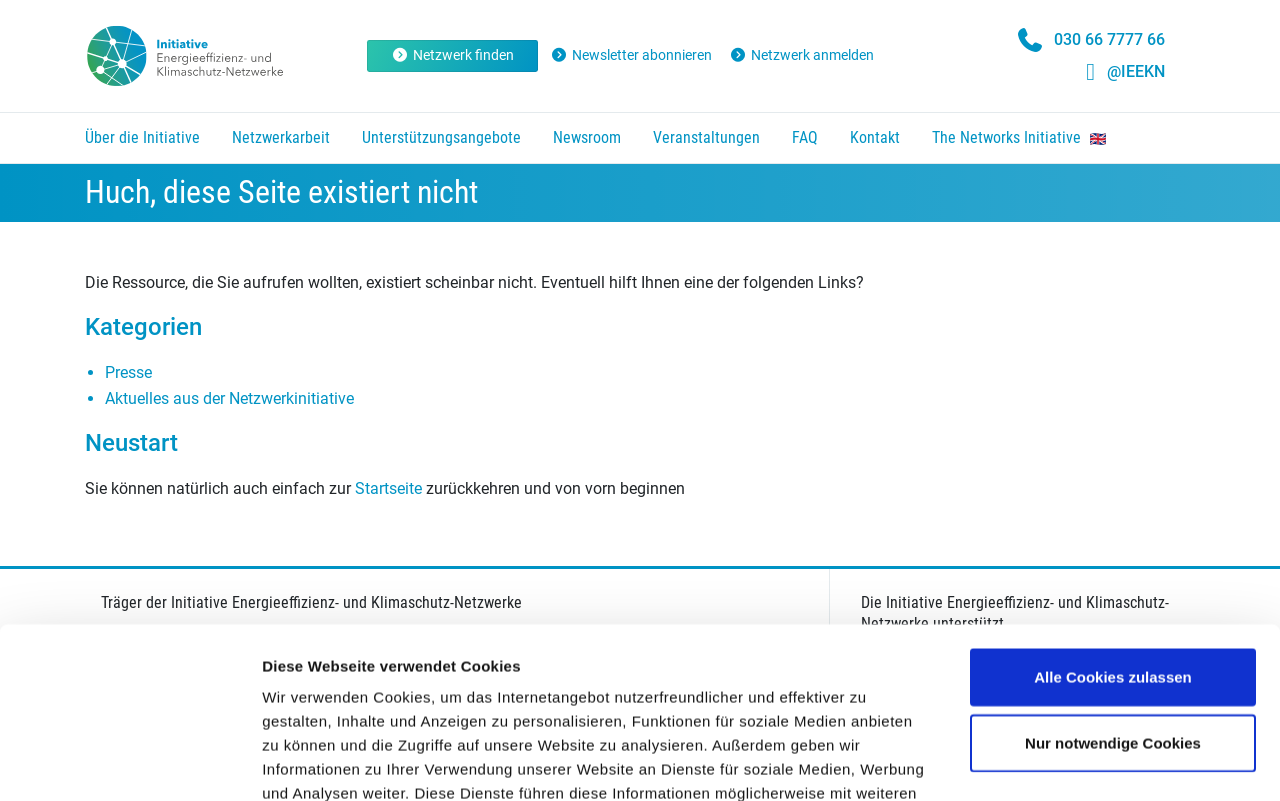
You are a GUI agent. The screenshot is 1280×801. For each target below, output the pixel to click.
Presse (128, 372)
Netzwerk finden (452, 55)
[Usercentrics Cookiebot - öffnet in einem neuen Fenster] (129, 762)
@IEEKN (1136, 71)
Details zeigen (1063, 761)
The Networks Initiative (1019, 137)
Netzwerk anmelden (801, 55)
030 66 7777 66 (1109, 39)
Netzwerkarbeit (281, 137)
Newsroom (587, 137)
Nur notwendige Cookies (1113, 582)
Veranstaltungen (706, 137)
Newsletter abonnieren (632, 55)
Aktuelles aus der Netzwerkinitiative (229, 398)
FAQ (805, 137)
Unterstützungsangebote (441, 137)
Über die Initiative (142, 137)
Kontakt (875, 137)
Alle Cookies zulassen (1113, 516)
